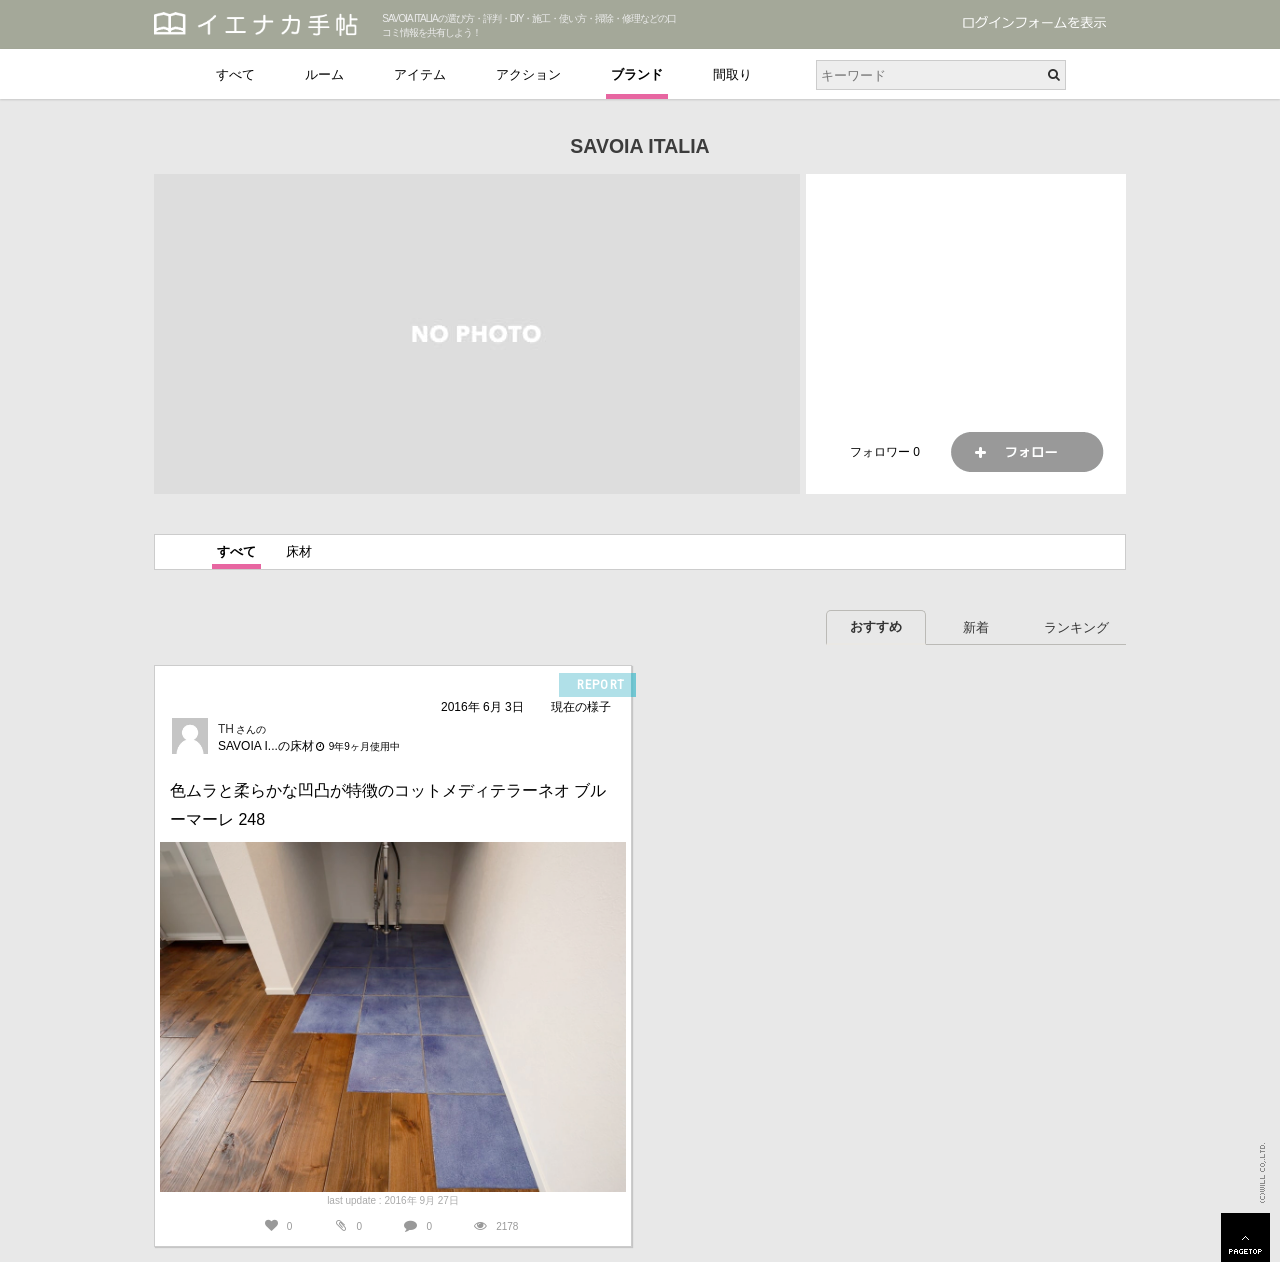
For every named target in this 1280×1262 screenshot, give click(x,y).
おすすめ (876, 626)
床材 (299, 551)
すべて (235, 74)
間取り (732, 74)
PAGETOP (1245, 1237)
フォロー (1027, 452)
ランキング (1076, 627)
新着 (976, 627)
